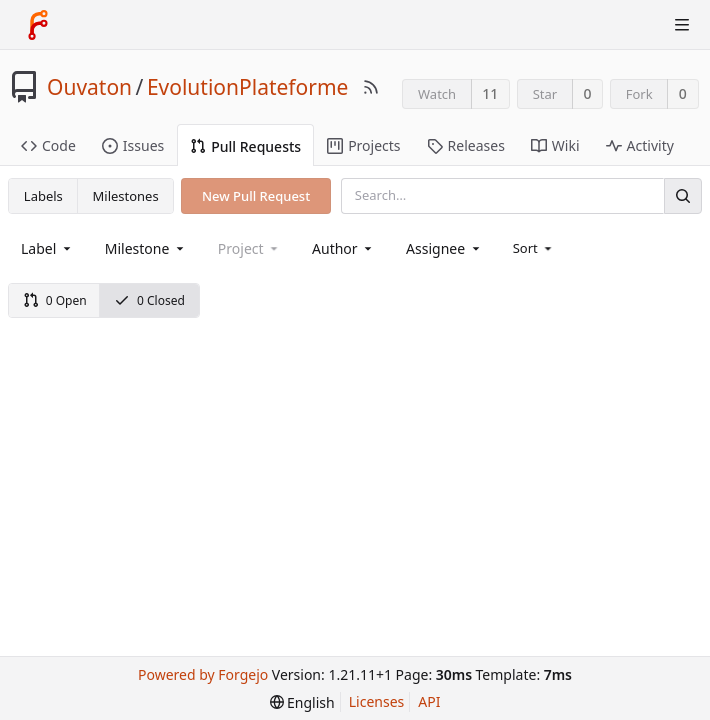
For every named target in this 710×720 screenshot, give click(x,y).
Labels (43, 196)
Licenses (377, 701)
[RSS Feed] (371, 87)
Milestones (126, 196)
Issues (133, 145)
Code (48, 145)
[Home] (38, 25)
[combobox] (47, 248)
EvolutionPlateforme (248, 87)
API (429, 701)
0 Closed (149, 300)
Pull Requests (245, 146)
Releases (466, 145)
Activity (640, 145)
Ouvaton (89, 87)
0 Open (55, 300)
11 (490, 93)
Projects (363, 145)
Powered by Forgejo (203, 674)
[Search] (683, 195)
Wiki (555, 145)
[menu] (534, 248)
